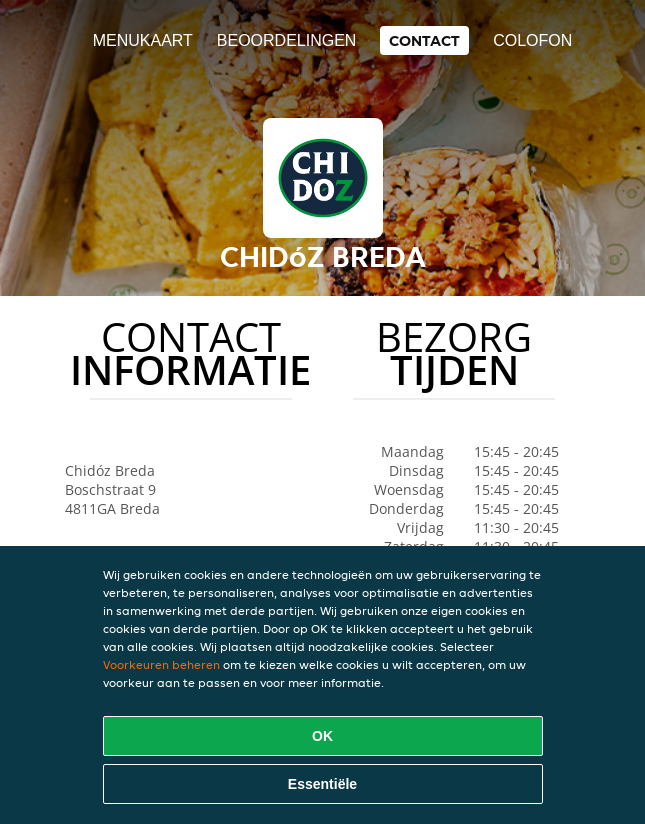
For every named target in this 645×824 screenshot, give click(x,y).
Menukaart (143, 40)
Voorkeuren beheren (161, 664)
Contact (424, 40)
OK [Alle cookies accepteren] (322, 736)
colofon (532, 40)
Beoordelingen (287, 40)
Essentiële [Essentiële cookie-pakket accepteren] (322, 784)
